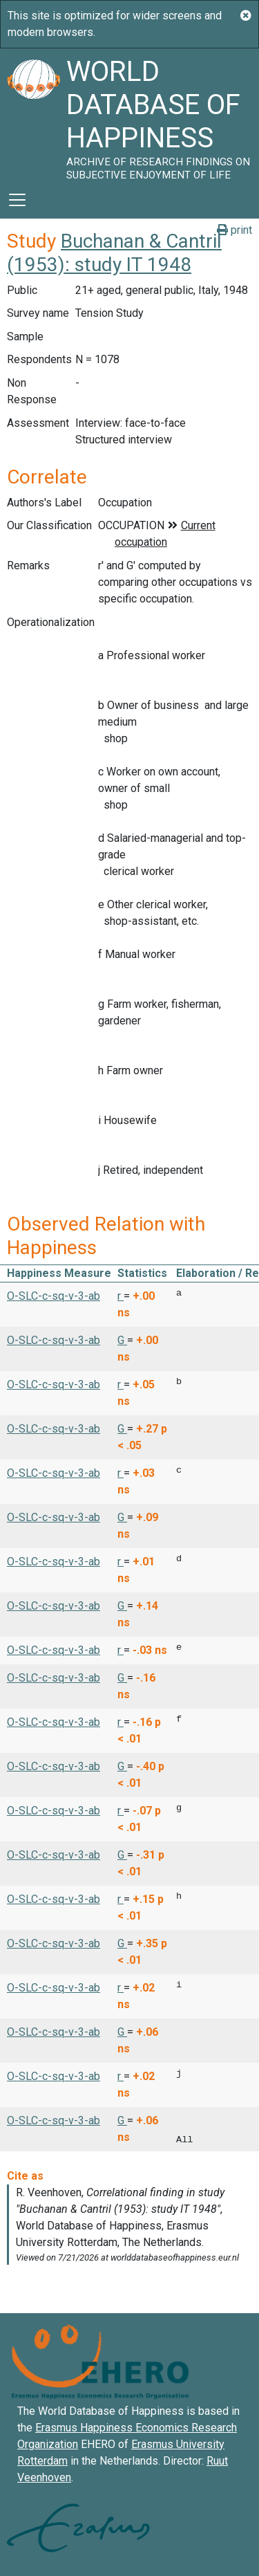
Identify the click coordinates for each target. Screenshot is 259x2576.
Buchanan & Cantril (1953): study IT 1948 (114, 253)
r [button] (120, 1296)
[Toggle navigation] (17, 200)
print (234, 230)
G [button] (122, 1340)
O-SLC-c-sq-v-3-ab (53, 1296)
